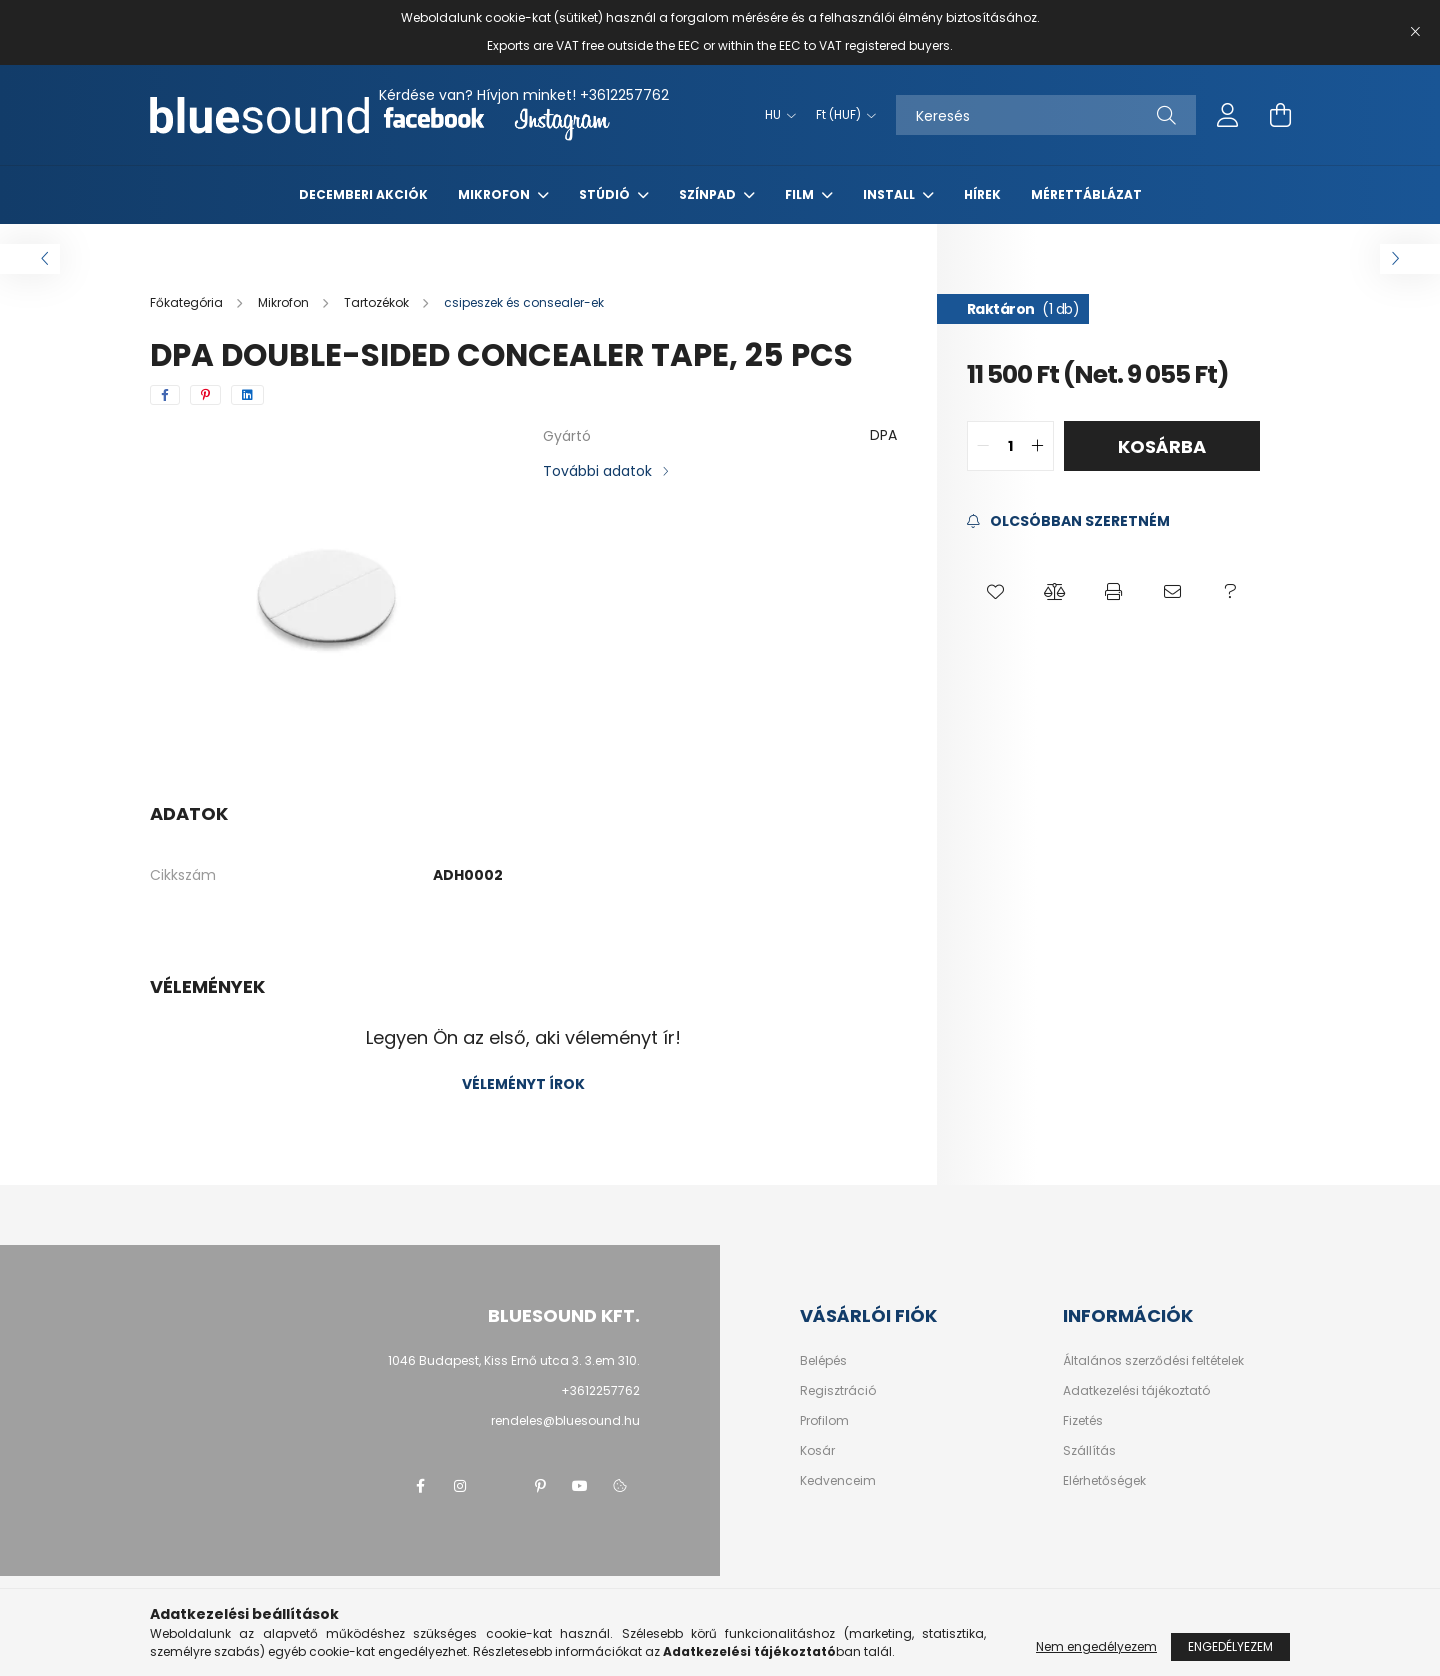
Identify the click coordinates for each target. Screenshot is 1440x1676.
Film (801, 194)
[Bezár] (1415, 32)
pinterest (540, 1486)
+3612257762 (624, 95)
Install (890, 194)
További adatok (597, 471)
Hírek (982, 194)
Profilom (824, 1421)
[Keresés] (1046, 115)
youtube (580, 1486)
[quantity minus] (983, 446)
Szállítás (1089, 1451)
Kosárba (1162, 446)
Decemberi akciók (363, 194)
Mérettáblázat (1086, 194)
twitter (500, 1486)
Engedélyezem (1230, 1646)
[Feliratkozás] (1068, 521)
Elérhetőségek (1104, 1481)
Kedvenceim (838, 1481)
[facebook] (165, 395)
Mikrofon (495, 194)
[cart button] (1280, 115)
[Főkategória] (188, 302)
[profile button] (1228, 115)
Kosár (817, 1451)
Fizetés (1083, 1421)
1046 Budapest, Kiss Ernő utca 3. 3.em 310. (514, 1360)
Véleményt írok (523, 1084)
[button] (996, 592)
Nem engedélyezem (1096, 1646)
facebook (420, 1486)
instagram (460, 1486)
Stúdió (606, 194)
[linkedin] (247, 395)
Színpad (709, 194)
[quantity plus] (1038, 446)
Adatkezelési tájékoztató (1136, 1391)
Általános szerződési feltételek (1153, 1361)
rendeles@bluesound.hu (565, 1420)
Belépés (823, 1361)
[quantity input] (1010, 446)
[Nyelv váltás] (775, 115)
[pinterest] (205, 395)
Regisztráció (838, 1391)
